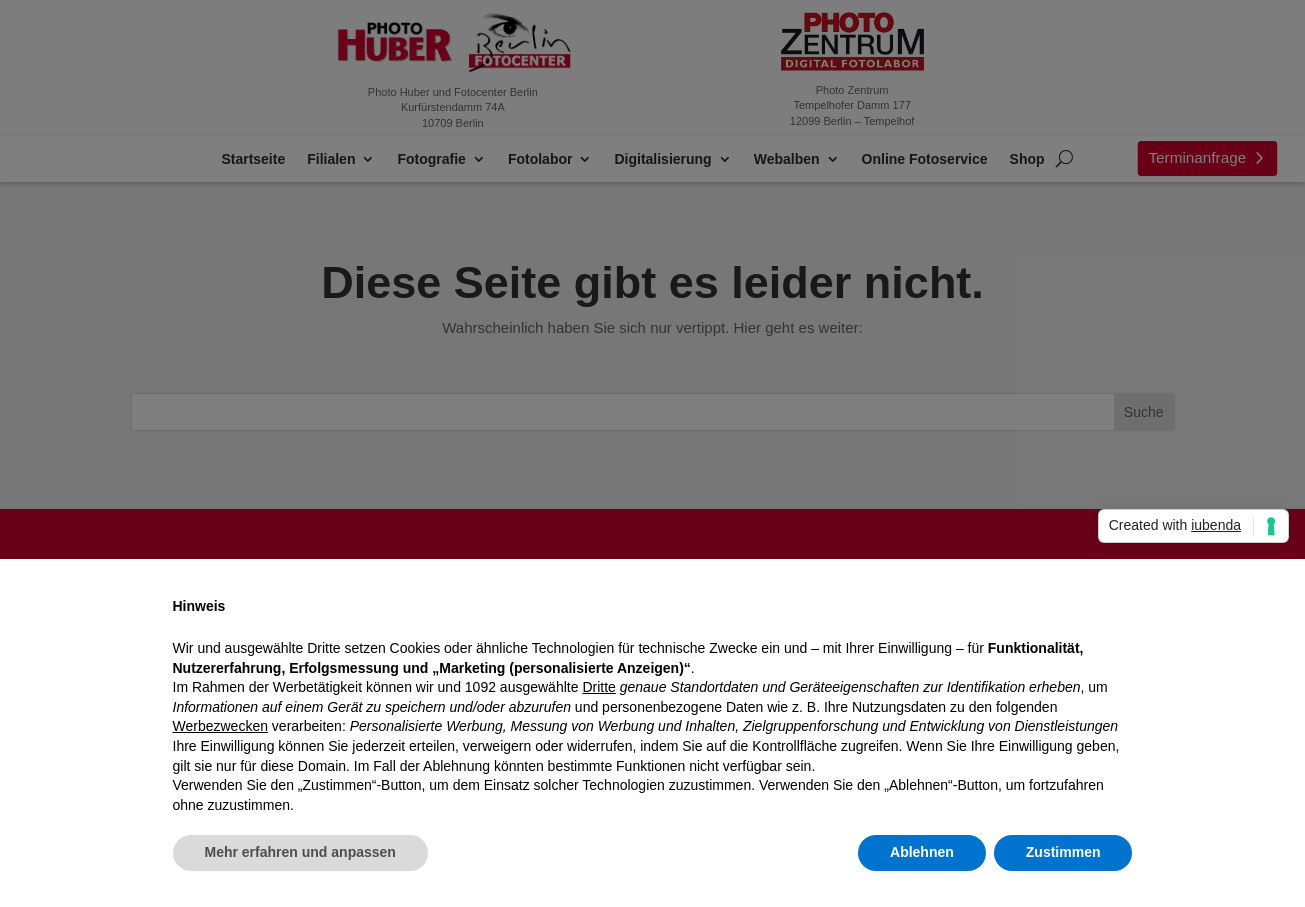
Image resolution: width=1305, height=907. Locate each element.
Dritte (598, 687)
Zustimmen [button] (1063, 852)
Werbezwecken (220, 726)
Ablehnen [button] (922, 852)
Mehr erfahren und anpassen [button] (300, 852)
